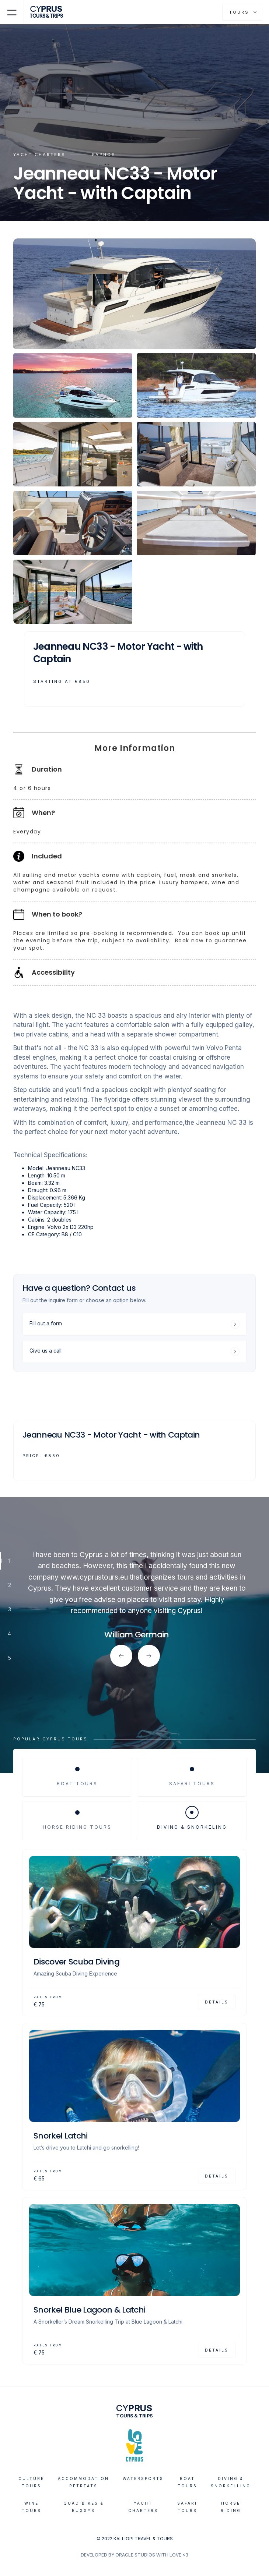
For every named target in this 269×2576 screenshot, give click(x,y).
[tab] (77, 1777)
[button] (12, 12)
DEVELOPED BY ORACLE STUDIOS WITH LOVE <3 (134, 2555)
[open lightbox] (134, 293)
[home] (48, 12)
